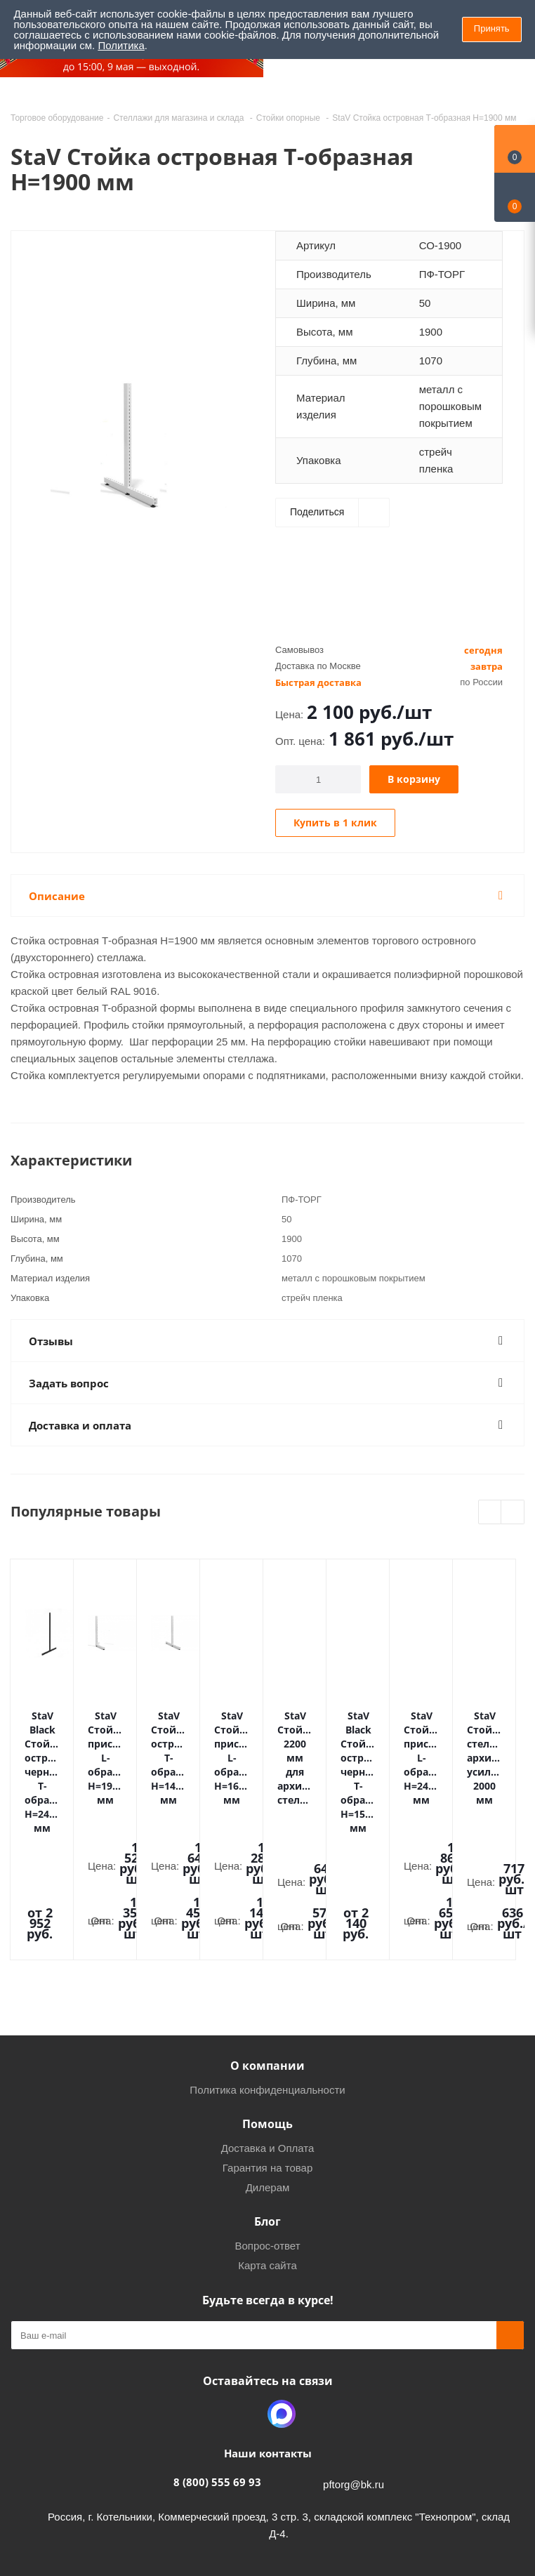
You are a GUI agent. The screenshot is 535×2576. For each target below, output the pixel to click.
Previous (490, 1512)
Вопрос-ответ (267, 2126)
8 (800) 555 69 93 (217, 2363)
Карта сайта (267, 2146)
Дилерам (268, 2068)
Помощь (267, 2004)
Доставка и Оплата (268, 2029)
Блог (267, 2102)
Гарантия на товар (267, 2048)
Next (512, 1512)
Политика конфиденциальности (267, 1970)
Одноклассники (246, 2294)
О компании (267, 1946)
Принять (492, 28)
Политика (121, 45)
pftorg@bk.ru (353, 2365)
